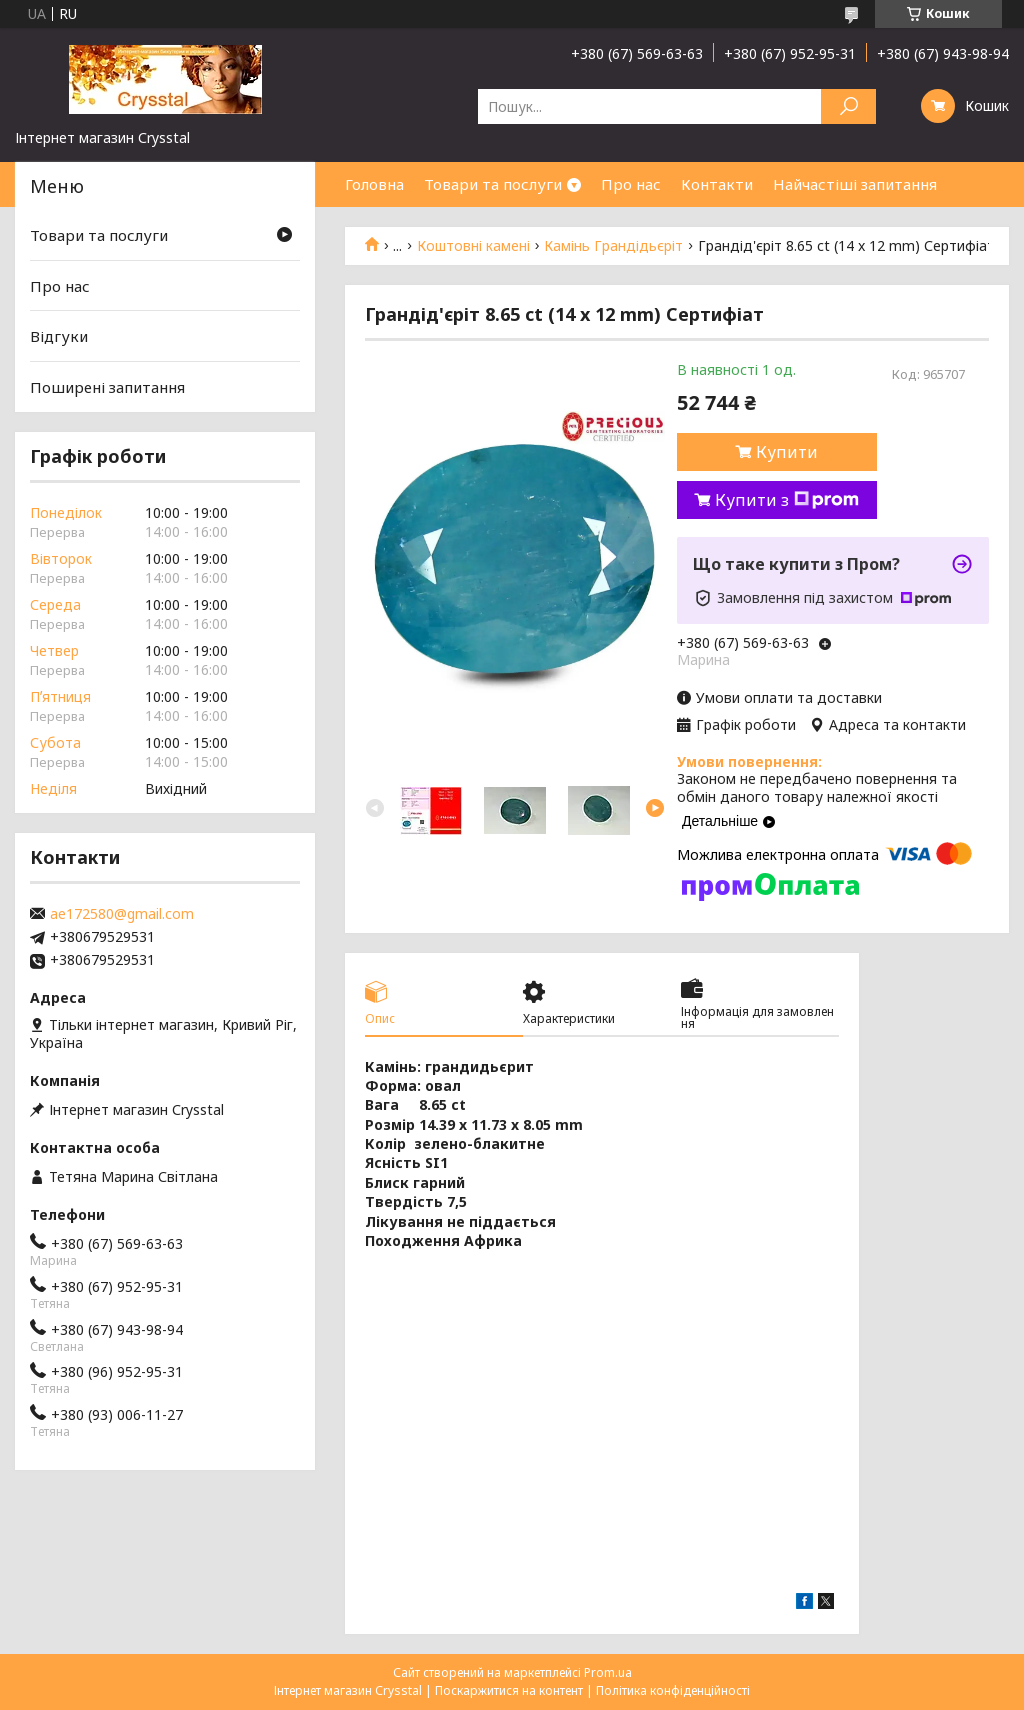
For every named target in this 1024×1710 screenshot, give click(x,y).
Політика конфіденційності (673, 1690)
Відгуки (59, 336)
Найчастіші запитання (855, 184)
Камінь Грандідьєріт (613, 246)
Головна (374, 184)
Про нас (631, 184)
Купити (787, 452)
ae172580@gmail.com (122, 914)
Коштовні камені (473, 246)
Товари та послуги (493, 184)
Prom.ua (608, 1672)
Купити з (787, 500)
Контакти (717, 184)
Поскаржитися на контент (509, 1690)
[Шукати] (848, 106)
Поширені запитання (107, 387)
